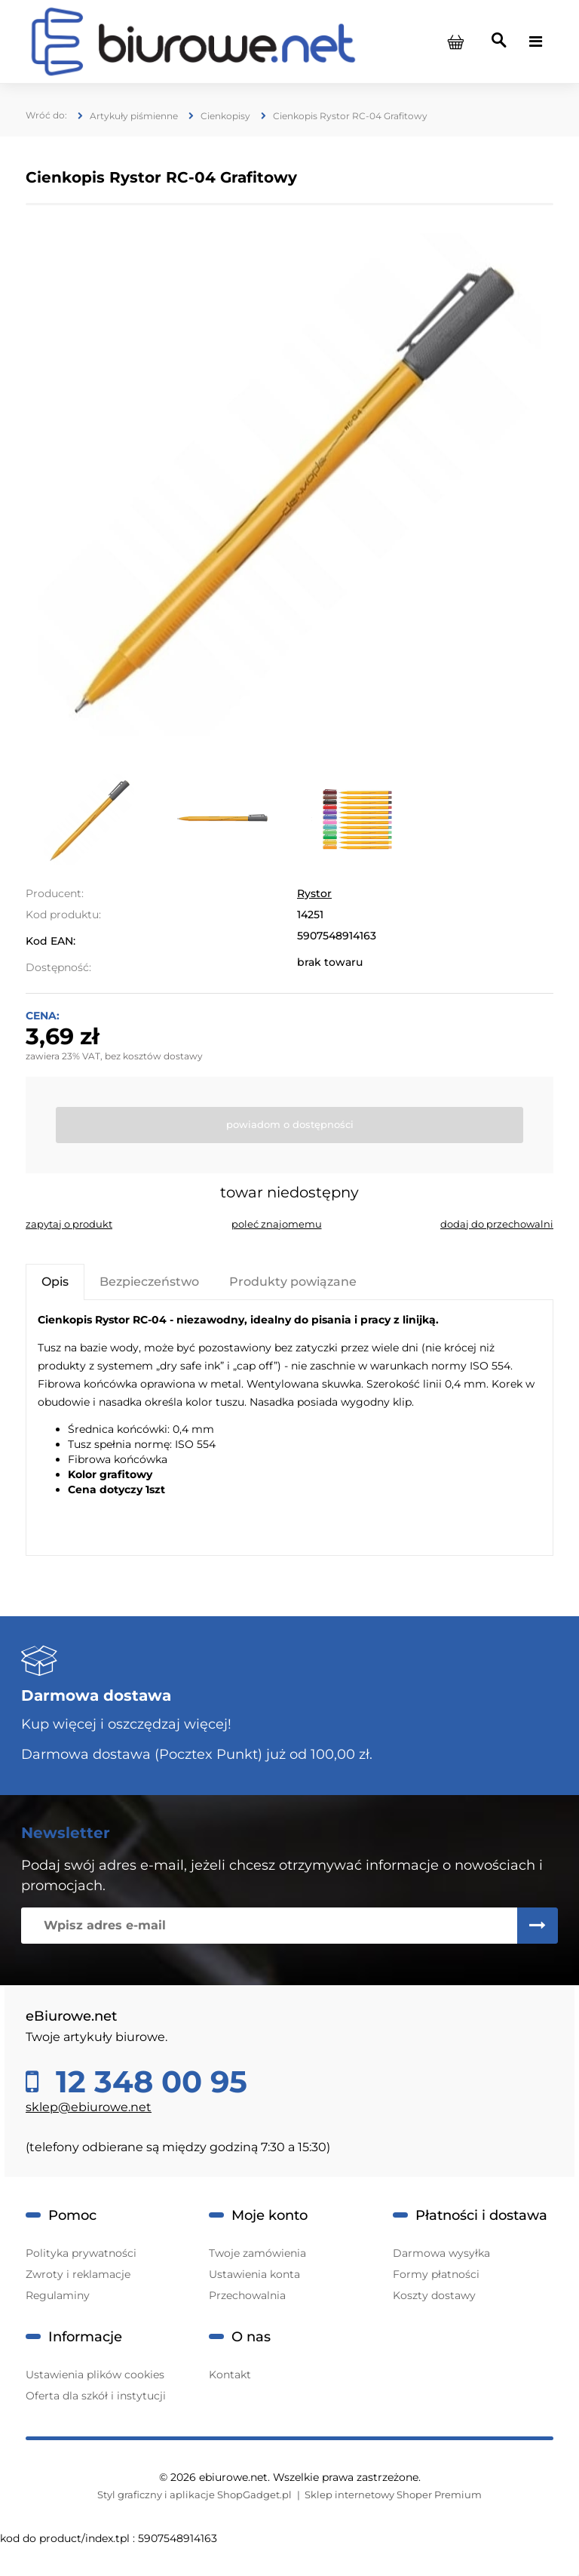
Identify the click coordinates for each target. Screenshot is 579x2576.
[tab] (55, 1281)
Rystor (314, 893)
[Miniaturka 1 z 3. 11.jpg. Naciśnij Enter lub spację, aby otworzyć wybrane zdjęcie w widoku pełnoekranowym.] (89, 819)
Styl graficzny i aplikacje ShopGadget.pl (194, 2494)
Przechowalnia (247, 2295)
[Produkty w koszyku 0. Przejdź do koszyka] (455, 41)
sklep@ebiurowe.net (89, 2107)
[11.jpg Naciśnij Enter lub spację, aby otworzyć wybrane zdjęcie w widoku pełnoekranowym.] (290, 485)
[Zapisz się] (537, 1925)
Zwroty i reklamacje (78, 2274)
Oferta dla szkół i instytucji (96, 2395)
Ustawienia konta (254, 2274)
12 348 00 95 (147, 2082)
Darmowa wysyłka (441, 2253)
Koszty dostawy (434, 2295)
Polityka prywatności (81, 2253)
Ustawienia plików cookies (95, 2374)
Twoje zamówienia (257, 2253)
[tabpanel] (289, 1428)
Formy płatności (436, 2274)
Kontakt (230, 2374)
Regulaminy (58, 2295)
